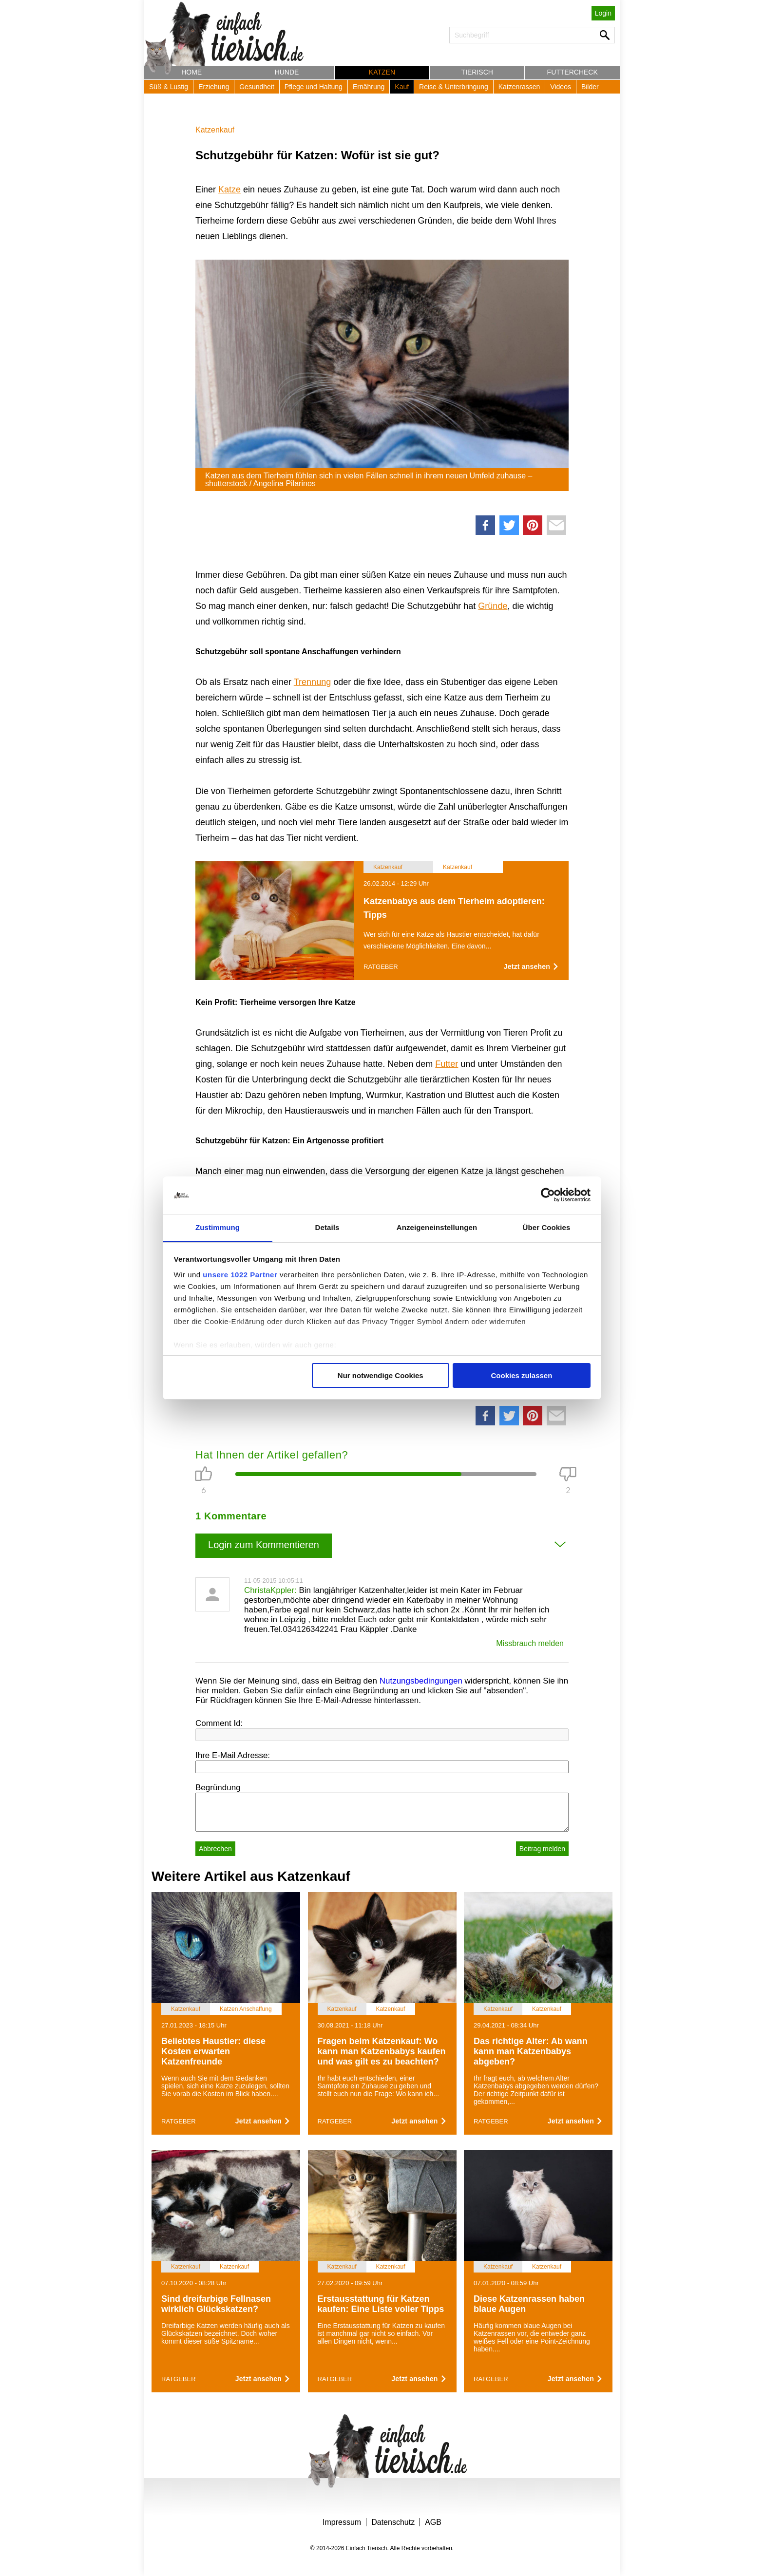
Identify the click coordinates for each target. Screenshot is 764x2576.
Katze (229, 189)
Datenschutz (393, 2522)
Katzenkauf (214, 130)
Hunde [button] (287, 72)
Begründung (218, 1787)
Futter (446, 1064)
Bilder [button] (590, 87)
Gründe (492, 606)
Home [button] (191, 72)
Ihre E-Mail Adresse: (232, 1755)
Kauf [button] (402, 87)
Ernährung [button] (368, 87)
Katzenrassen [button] (519, 87)
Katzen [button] (382, 72)
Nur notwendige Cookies (380, 1375)
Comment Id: (219, 1723)
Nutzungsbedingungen (421, 1681)
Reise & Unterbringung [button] (453, 87)
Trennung (312, 682)
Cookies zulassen (521, 1375)
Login (603, 13)
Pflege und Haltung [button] (314, 87)
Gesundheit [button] (256, 87)
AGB (433, 2522)
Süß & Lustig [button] (168, 87)
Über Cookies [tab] (547, 1227)
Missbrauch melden (530, 1643)
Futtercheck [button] (572, 72)
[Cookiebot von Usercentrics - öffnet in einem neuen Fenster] (548, 1195)
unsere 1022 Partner (240, 1274)
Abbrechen (215, 1849)
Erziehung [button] (213, 87)
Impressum (342, 2522)
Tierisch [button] (477, 72)
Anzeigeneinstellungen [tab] (437, 1227)
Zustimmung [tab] (217, 1227)
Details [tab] (327, 1227)
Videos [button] (560, 87)
